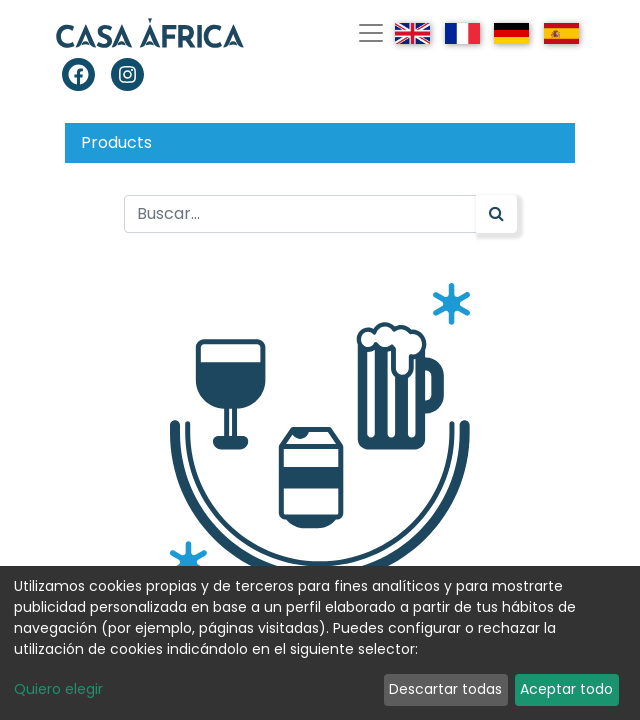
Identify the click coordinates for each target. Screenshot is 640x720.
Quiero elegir (58, 689)
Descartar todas (445, 689)
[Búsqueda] (496, 214)
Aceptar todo (566, 689)
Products (116, 142)
